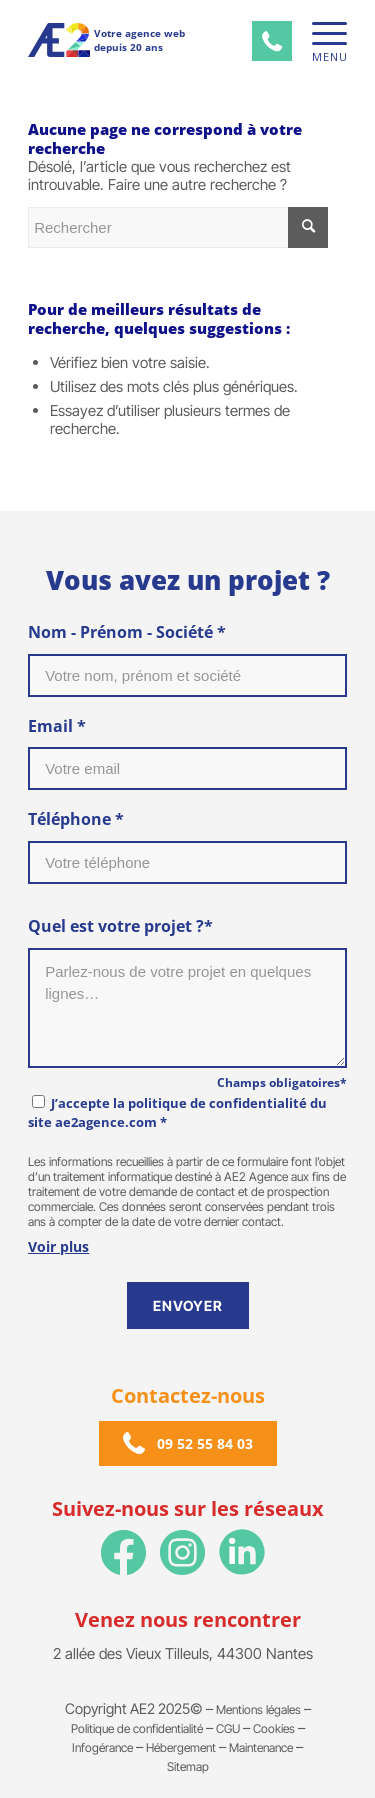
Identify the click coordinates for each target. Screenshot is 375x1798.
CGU (228, 1728)
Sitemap (188, 1766)
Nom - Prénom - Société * (127, 632)
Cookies (274, 1728)
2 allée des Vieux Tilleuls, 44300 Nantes (183, 1653)
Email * (57, 726)
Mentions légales (258, 1709)
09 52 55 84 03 (205, 1443)
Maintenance (261, 1747)
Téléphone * (76, 819)
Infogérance (102, 1747)
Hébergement (181, 1747)
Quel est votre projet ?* (120, 926)
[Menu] (319, 33)
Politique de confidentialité (137, 1728)
